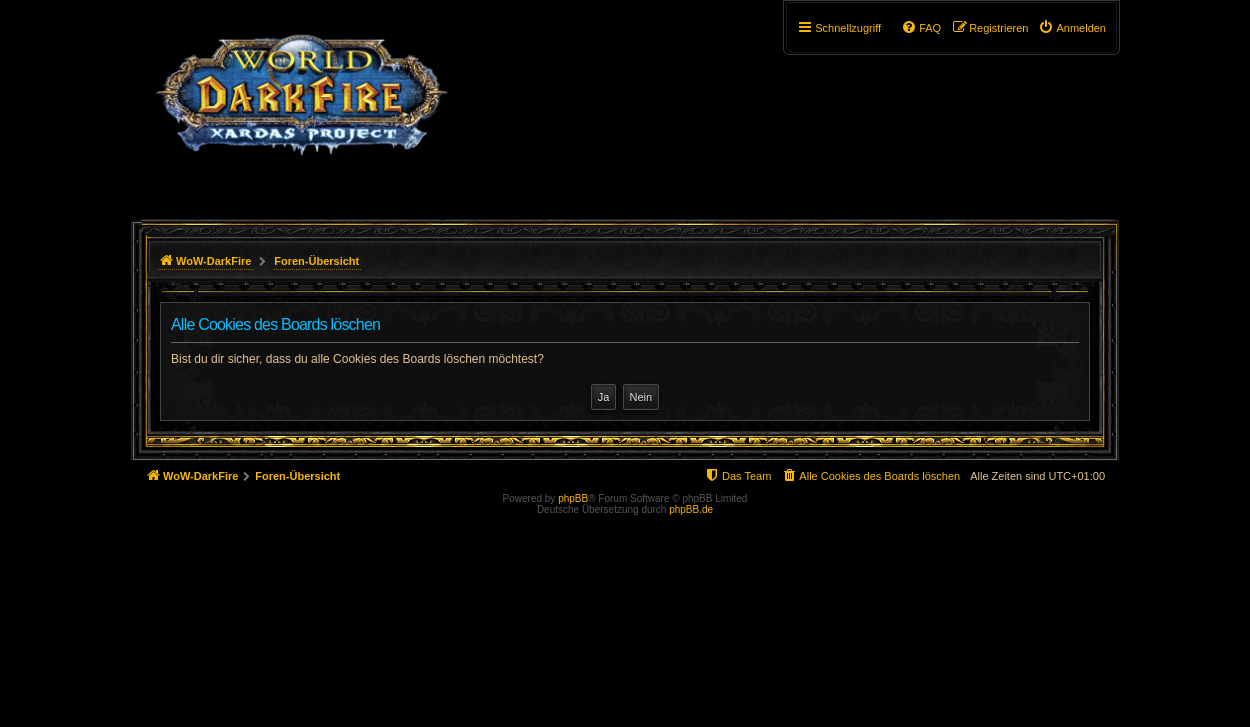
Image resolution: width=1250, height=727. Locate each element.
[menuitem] (1072, 28)
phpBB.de (691, 509)
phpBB (573, 498)
